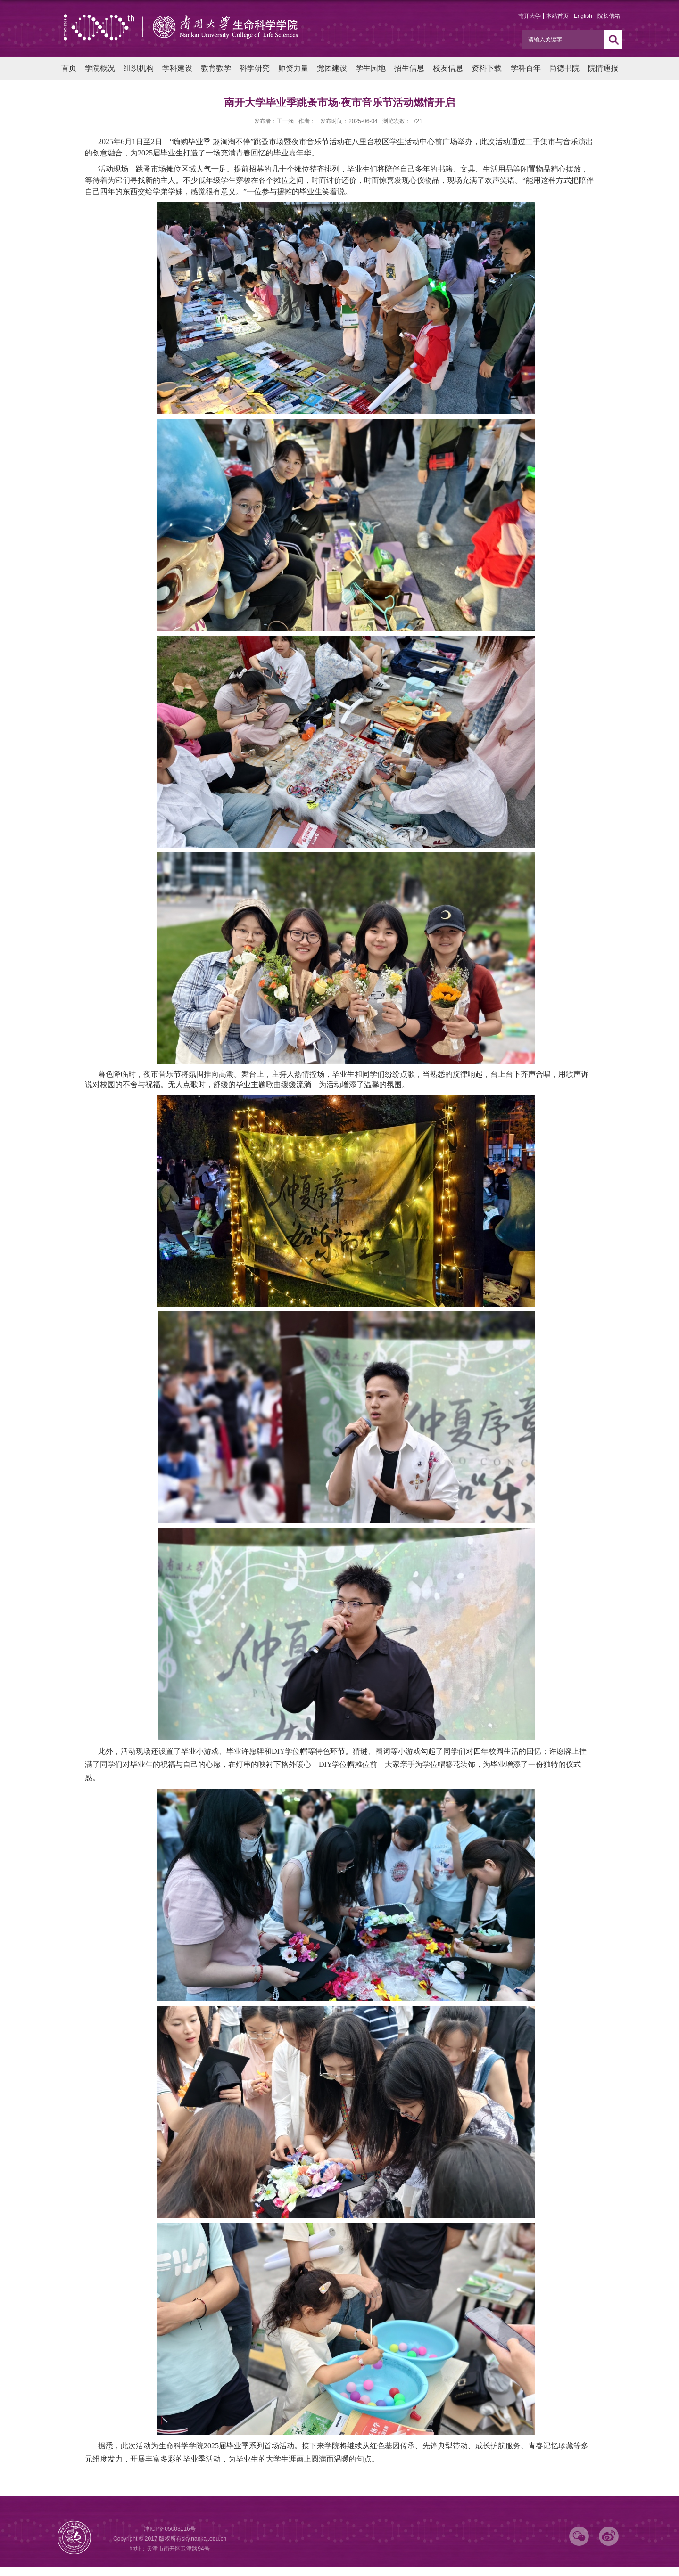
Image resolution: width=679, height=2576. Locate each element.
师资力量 (293, 68)
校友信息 (448, 68)
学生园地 (371, 68)
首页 (68, 68)
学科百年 (526, 68)
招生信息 (409, 68)
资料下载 (487, 68)
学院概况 (100, 68)
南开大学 (529, 16)
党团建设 (332, 68)
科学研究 (255, 68)
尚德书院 (564, 68)
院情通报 (603, 68)
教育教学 (216, 68)
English (583, 16)
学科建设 (177, 68)
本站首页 (557, 16)
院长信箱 (608, 16)
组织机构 (139, 68)
